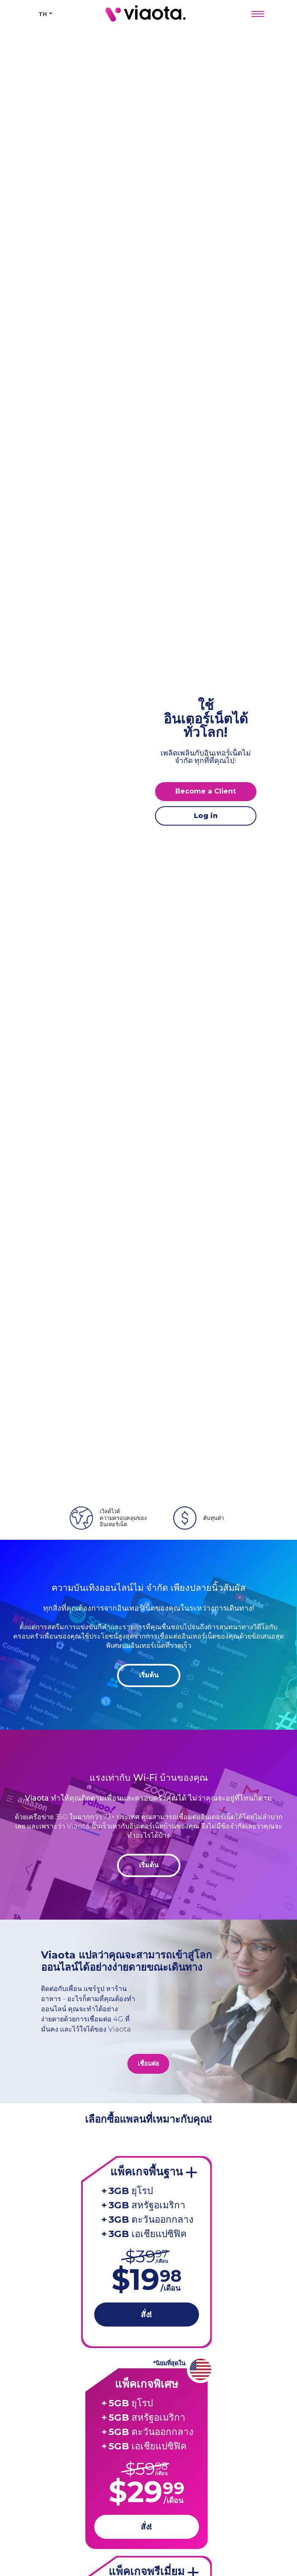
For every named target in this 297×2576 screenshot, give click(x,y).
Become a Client (205, 791)
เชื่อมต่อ (148, 2063)
